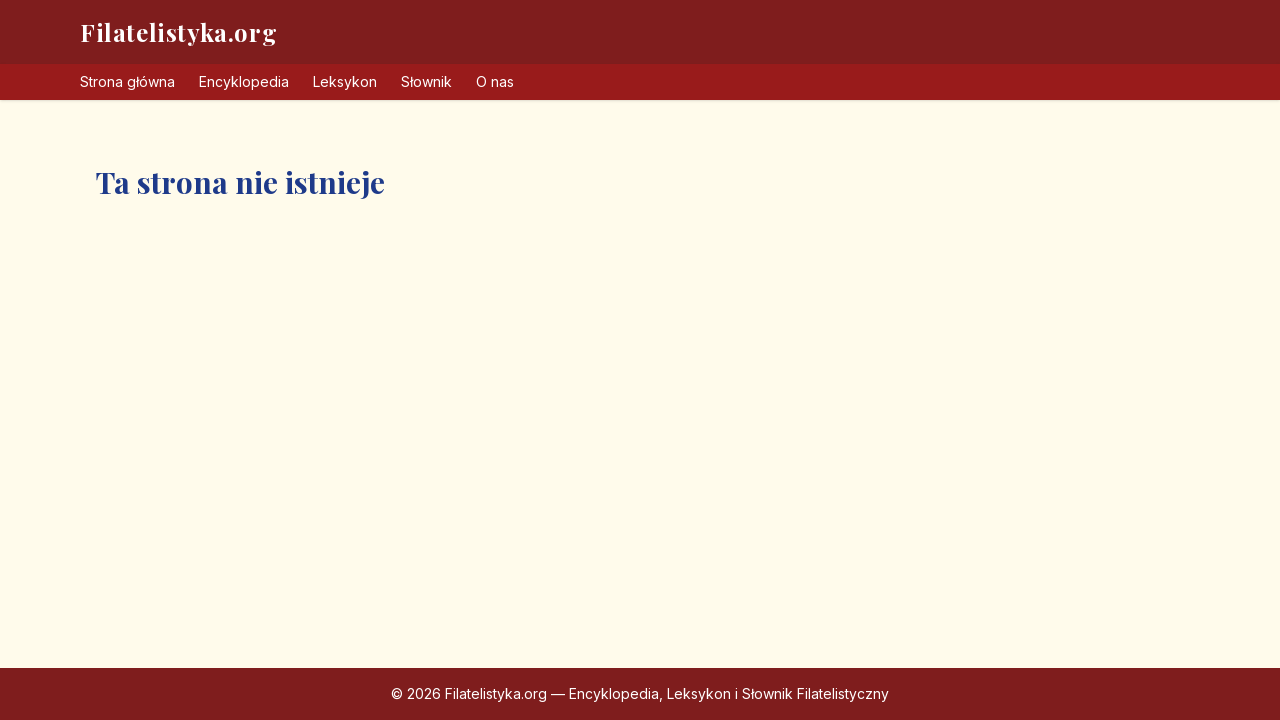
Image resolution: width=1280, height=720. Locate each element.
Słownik (426, 81)
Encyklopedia (244, 81)
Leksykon (345, 81)
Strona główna (127, 81)
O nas (495, 81)
